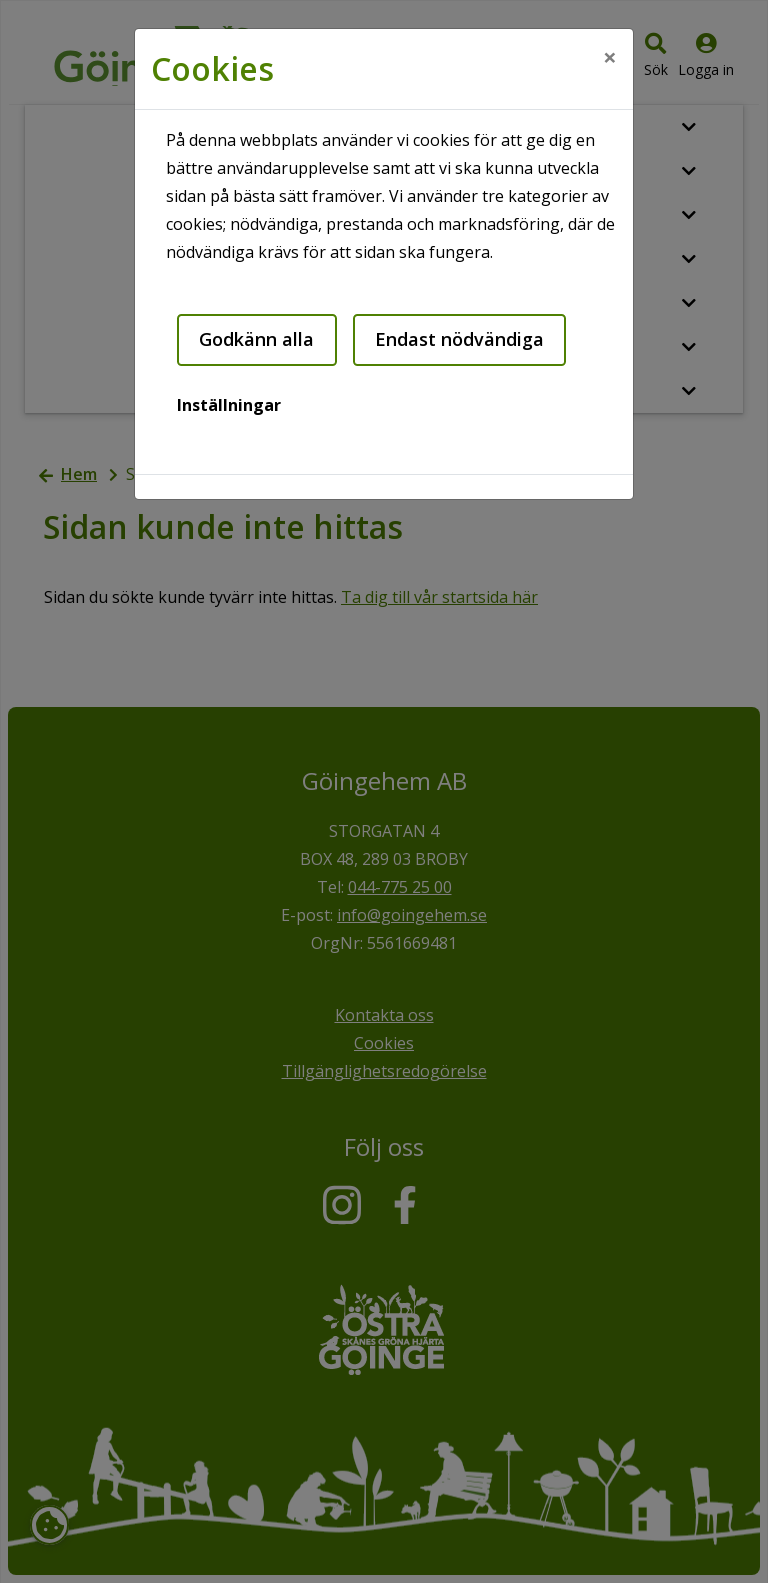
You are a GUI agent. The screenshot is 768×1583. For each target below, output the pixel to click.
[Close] (610, 57)
